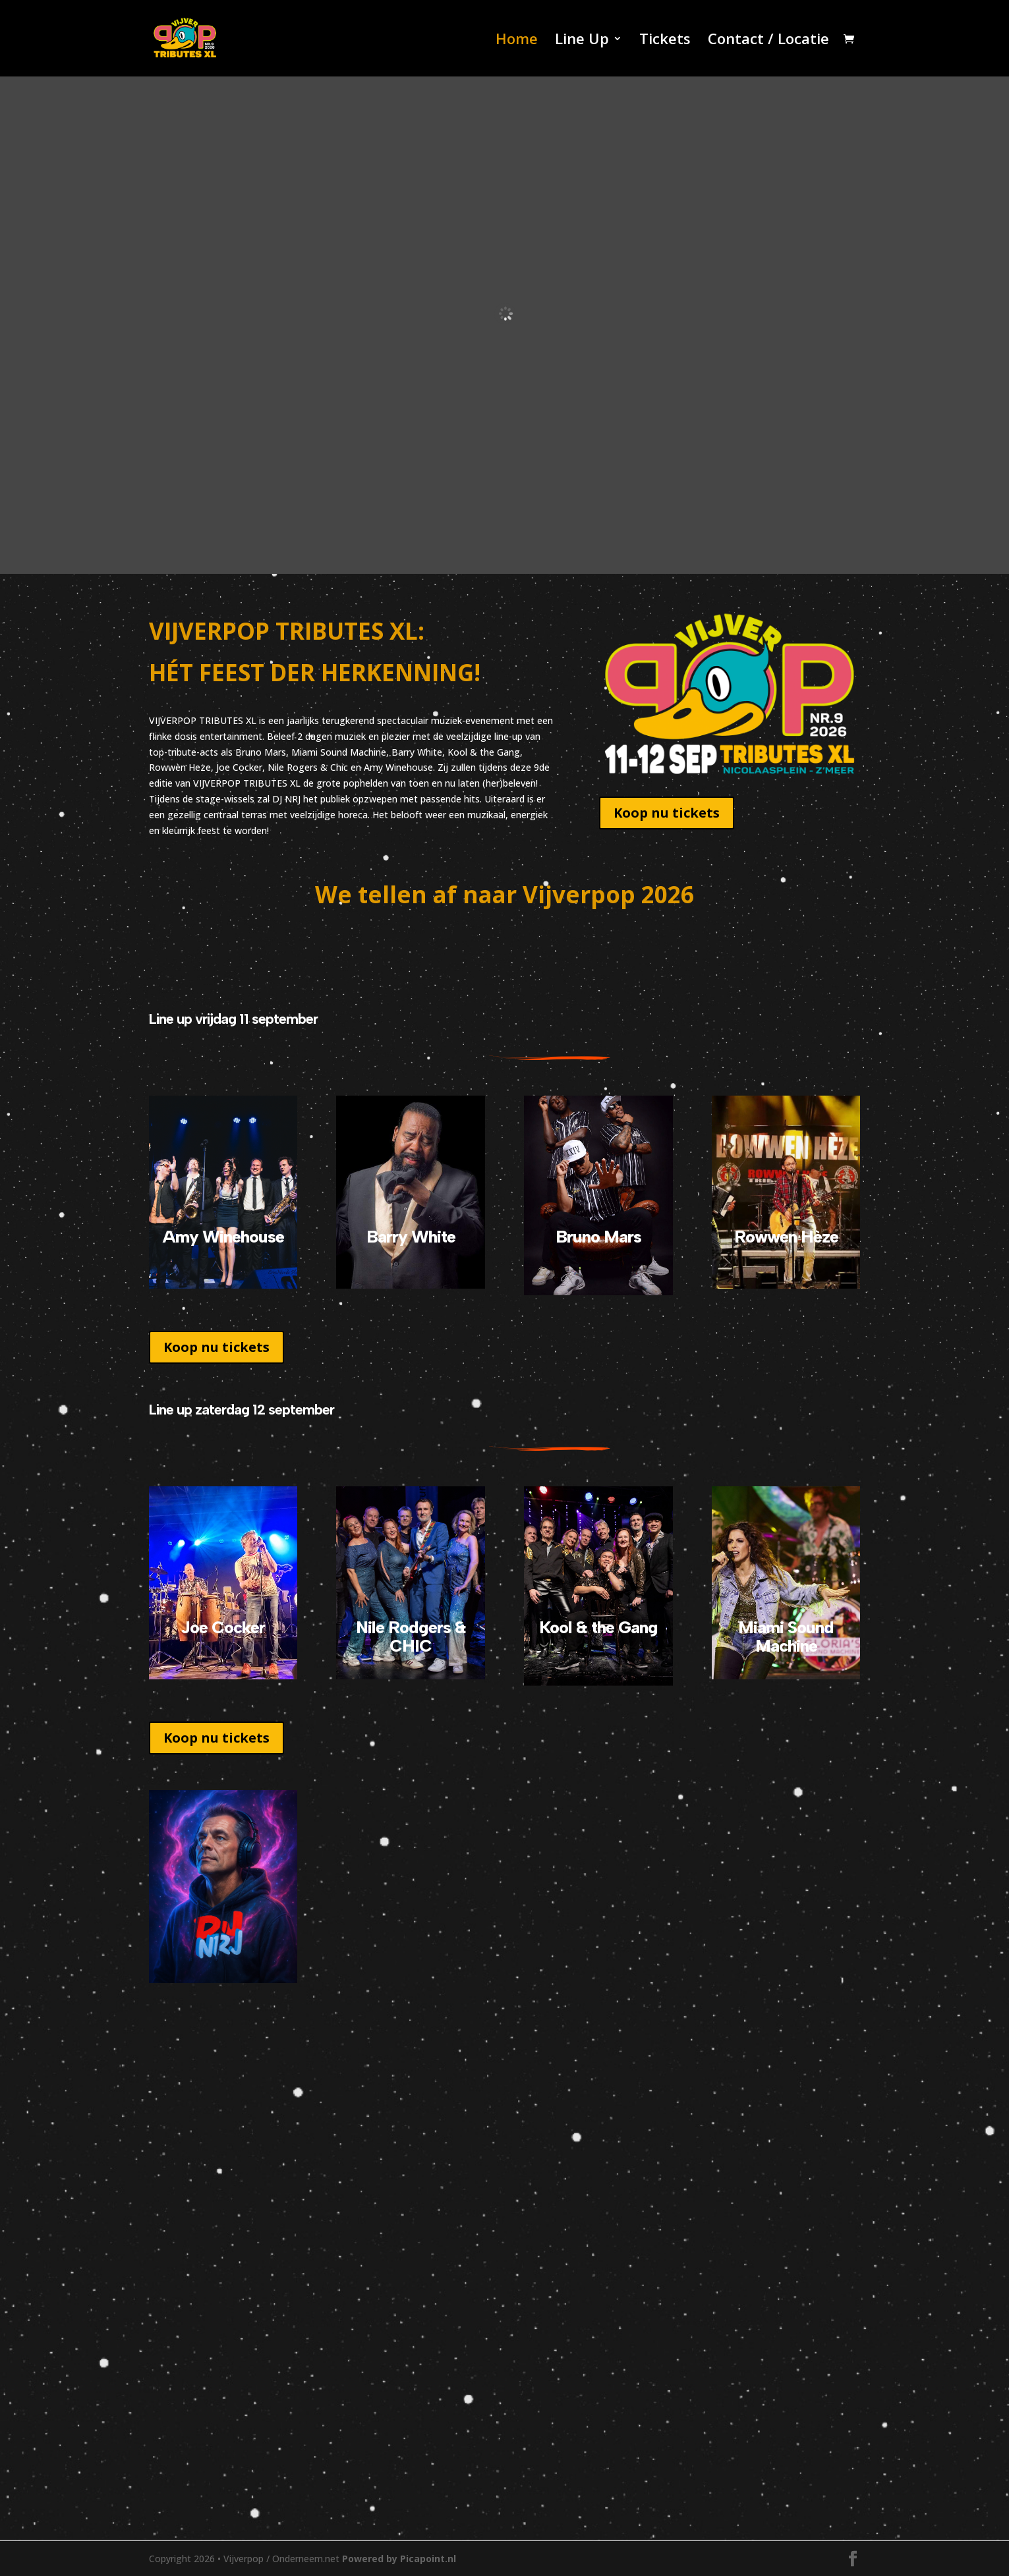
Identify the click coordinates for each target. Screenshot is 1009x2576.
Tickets (665, 41)
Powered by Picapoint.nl (399, 2558)
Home (517, 41)
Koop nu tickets (667, 813)
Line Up (582, 41)
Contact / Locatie (768, 41)
